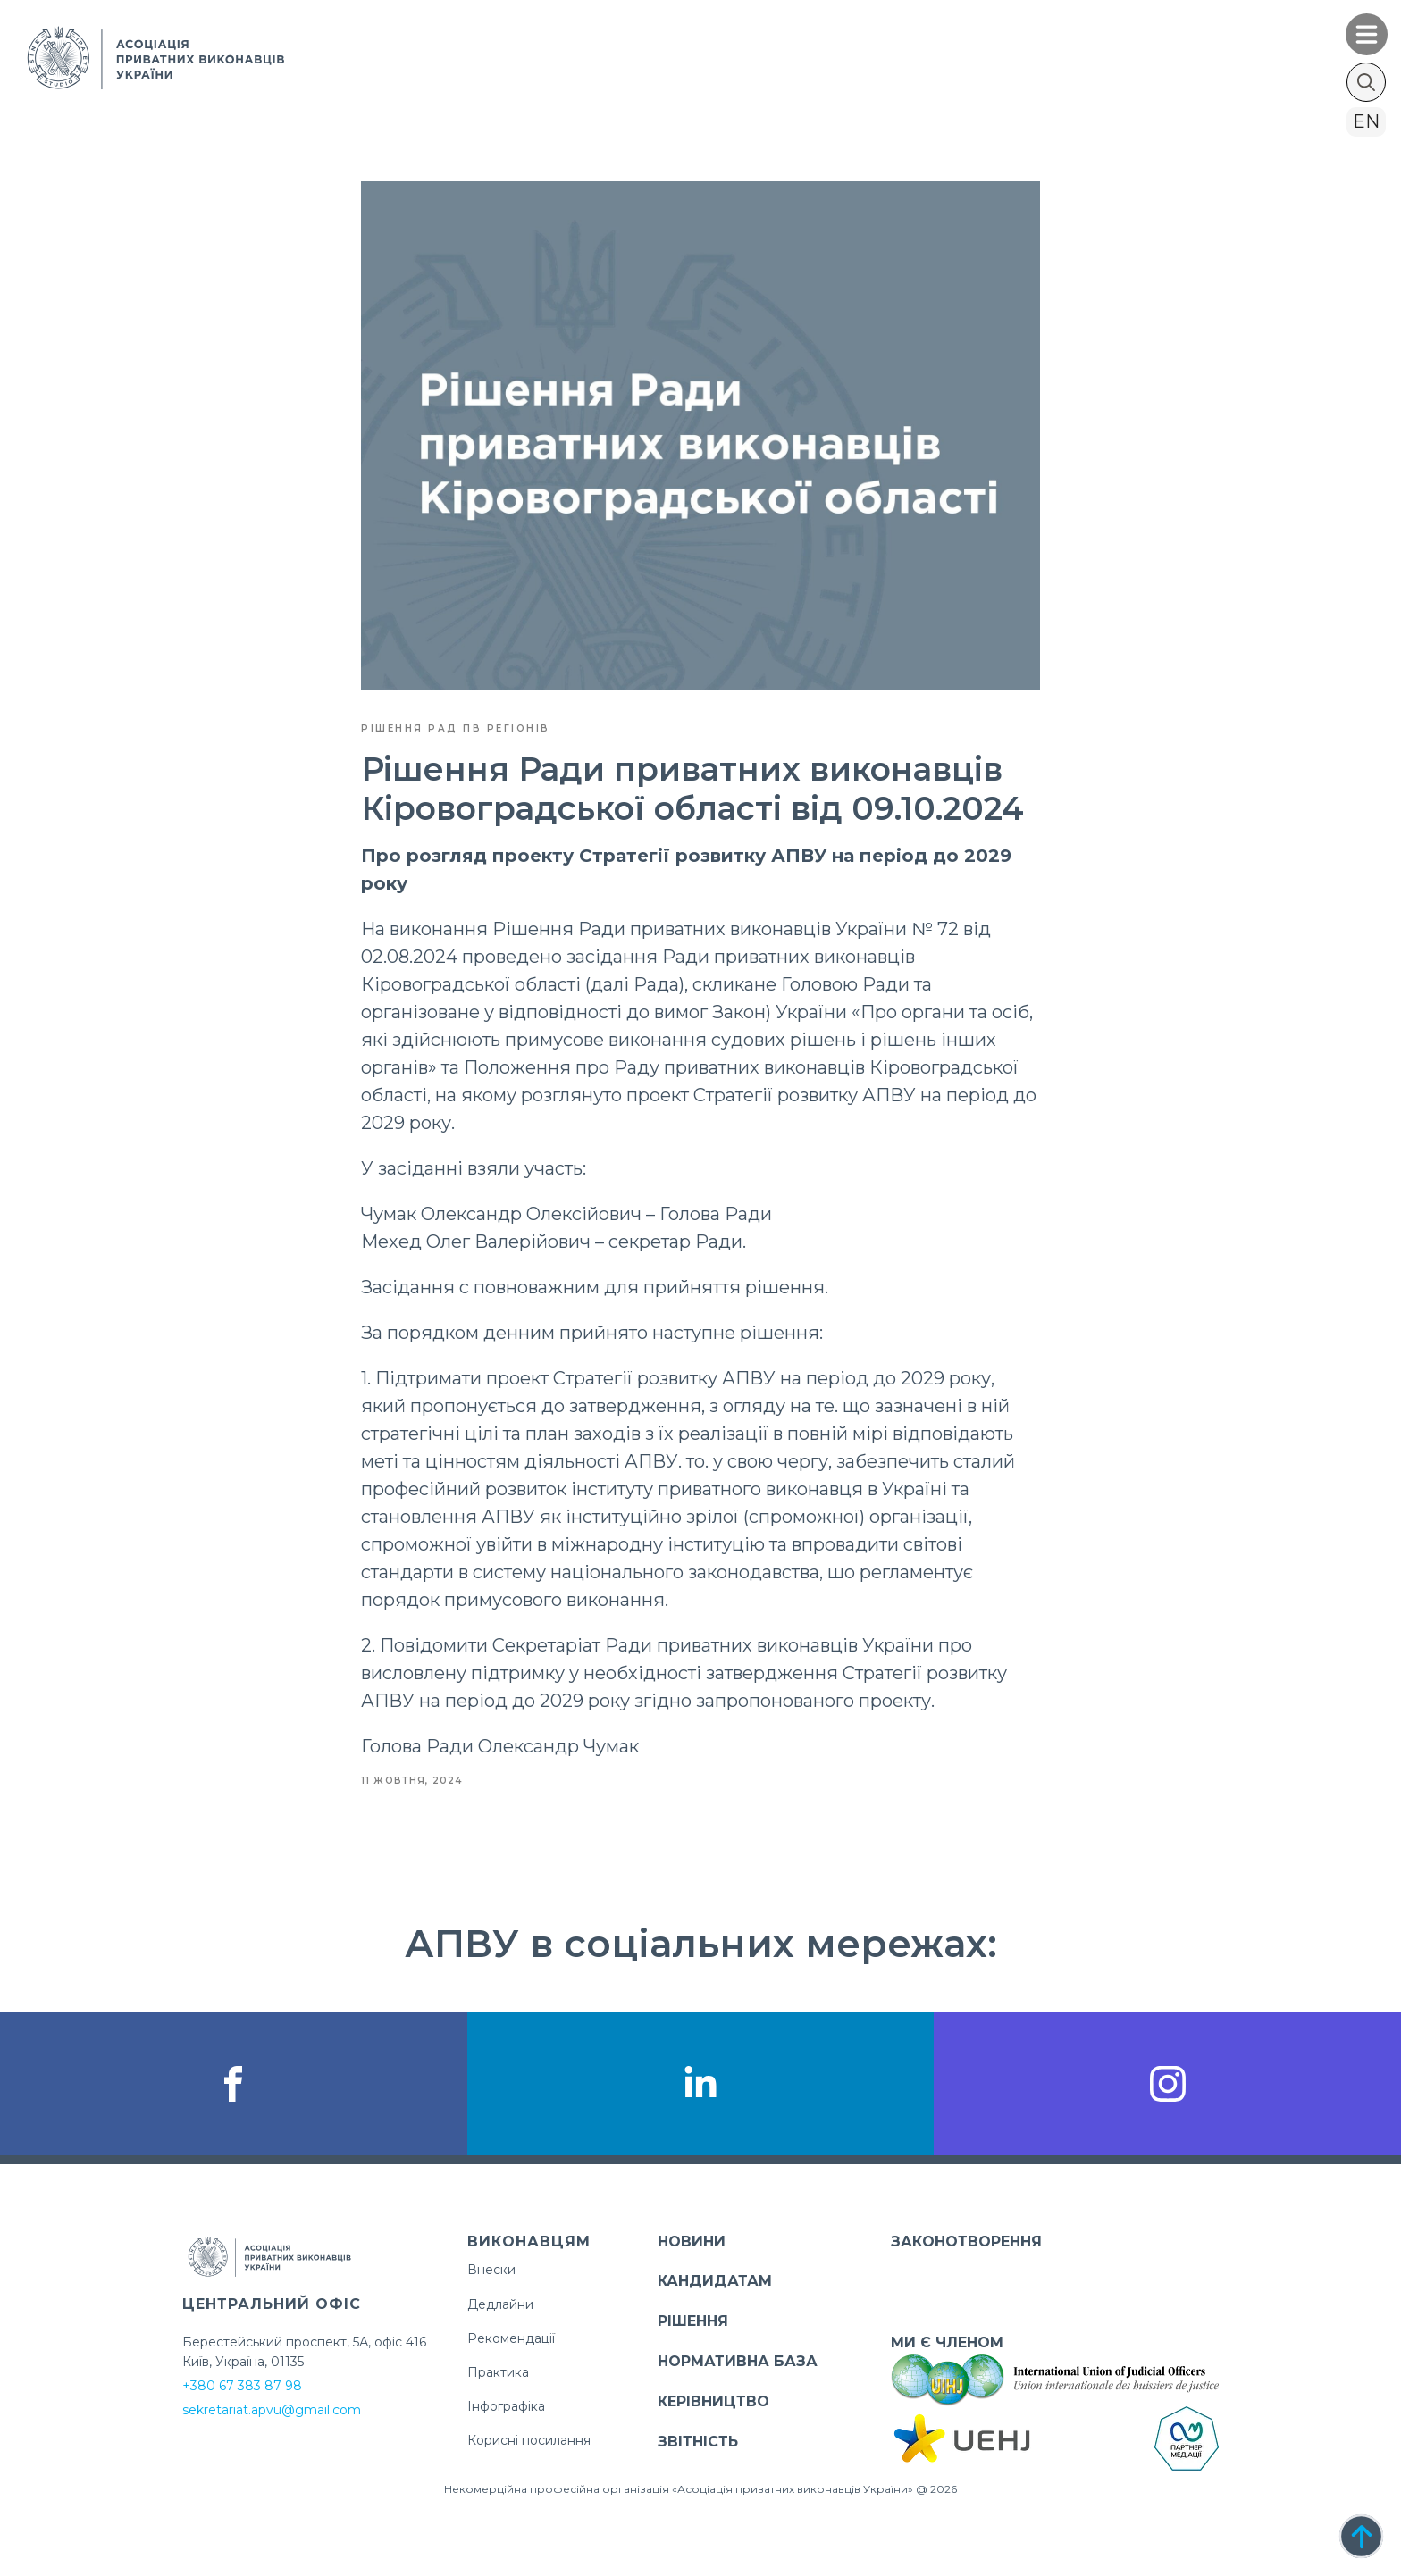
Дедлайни (500, 2304)
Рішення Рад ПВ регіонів (455, 728)
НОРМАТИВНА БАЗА (738, 2361)
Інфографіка (506, 2406)
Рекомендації (511, 2338)
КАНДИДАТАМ (715, 2280)
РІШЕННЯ (693, 2321)
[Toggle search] (1366, 82)
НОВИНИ (692, 2241)
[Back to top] (1361, 2536)
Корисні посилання (529, 2440)
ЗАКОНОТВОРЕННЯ (966, 2241)
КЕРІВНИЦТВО (713, 2401)
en (1366, 121)
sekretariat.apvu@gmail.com (271, 2410)
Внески (491, 2270)
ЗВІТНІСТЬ (698, 2441)
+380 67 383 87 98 (242, 2386)
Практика (498, 2372)
